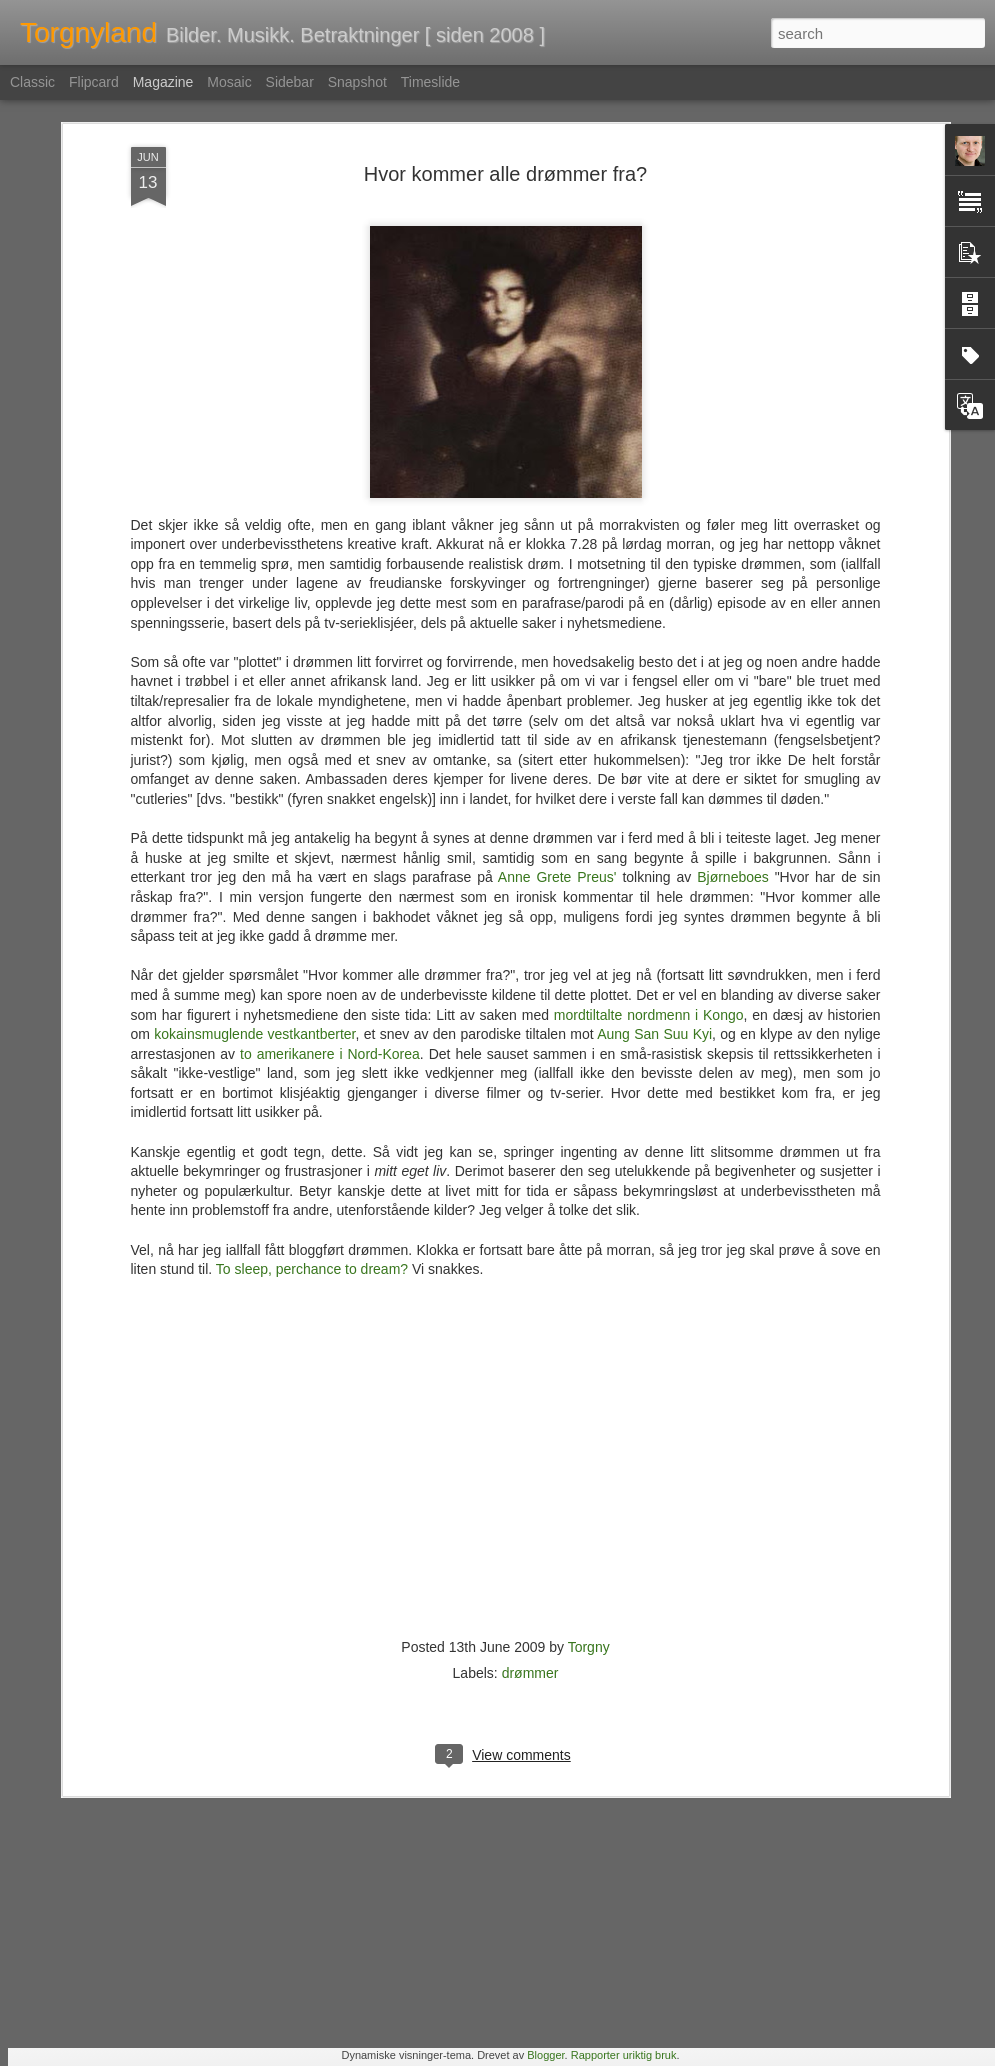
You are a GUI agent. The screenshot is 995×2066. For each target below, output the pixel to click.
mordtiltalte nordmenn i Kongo (649, 793)
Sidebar (290, 82)
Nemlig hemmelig (371, 1816)
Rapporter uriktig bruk (624, 2055)
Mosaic (229, 82)
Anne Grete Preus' (557, 656)
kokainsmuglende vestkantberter (254, 813)
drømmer (530, 1452)
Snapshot (357, 82)
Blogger (545, 2055)
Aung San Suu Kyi (654, 813)
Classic (32, 82)
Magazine (163, 82)
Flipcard (94, 82)
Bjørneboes (733, 656)
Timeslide (430, 82)
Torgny (589, 1426)
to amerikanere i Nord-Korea (330, 832)
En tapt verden (361, 1589)
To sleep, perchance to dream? (312, 1048)
